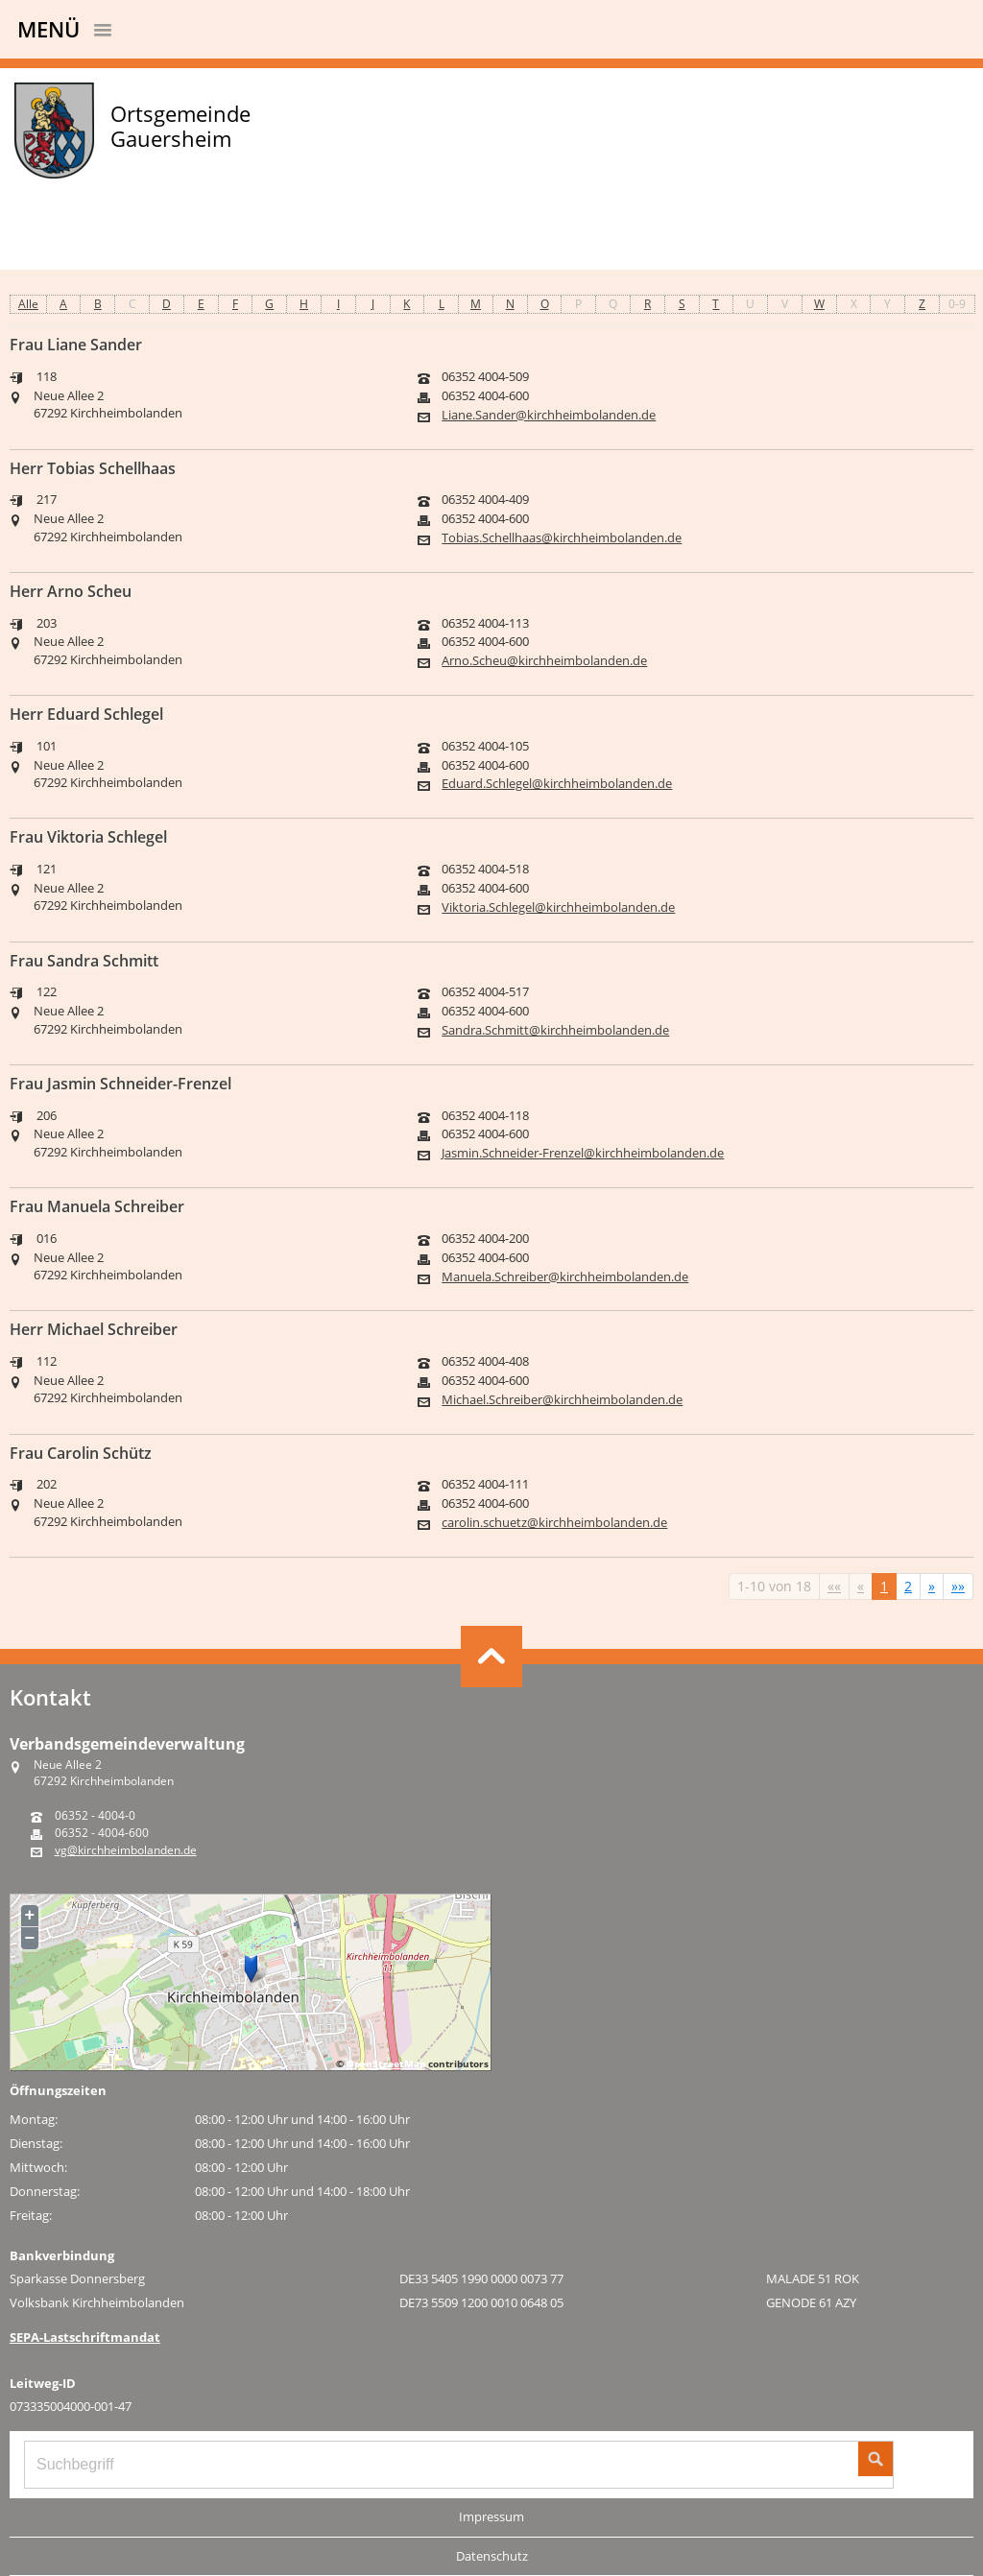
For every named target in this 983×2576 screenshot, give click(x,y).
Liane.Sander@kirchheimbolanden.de (549, 415)
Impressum (491, 2516)
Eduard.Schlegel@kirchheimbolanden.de (557, 783)
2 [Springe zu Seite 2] (908, 1586)
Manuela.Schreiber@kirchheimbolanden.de (565, 1277)
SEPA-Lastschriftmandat (85, 2337)
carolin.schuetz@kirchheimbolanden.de (554, 1522)
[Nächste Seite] (932, 1586)
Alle (28, 304)
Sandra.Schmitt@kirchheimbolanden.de (555, 1030)
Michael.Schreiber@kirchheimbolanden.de (562, 1400)
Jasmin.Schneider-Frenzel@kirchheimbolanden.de (583, 1153)
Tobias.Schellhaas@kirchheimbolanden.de (562, 538)
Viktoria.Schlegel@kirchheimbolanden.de (558, 907)
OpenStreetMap (386, 2063)
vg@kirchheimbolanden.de (126, 1850)
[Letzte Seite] (958, 1586)
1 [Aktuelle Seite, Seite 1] (884, 1586)
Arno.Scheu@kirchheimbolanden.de (544, 661)
